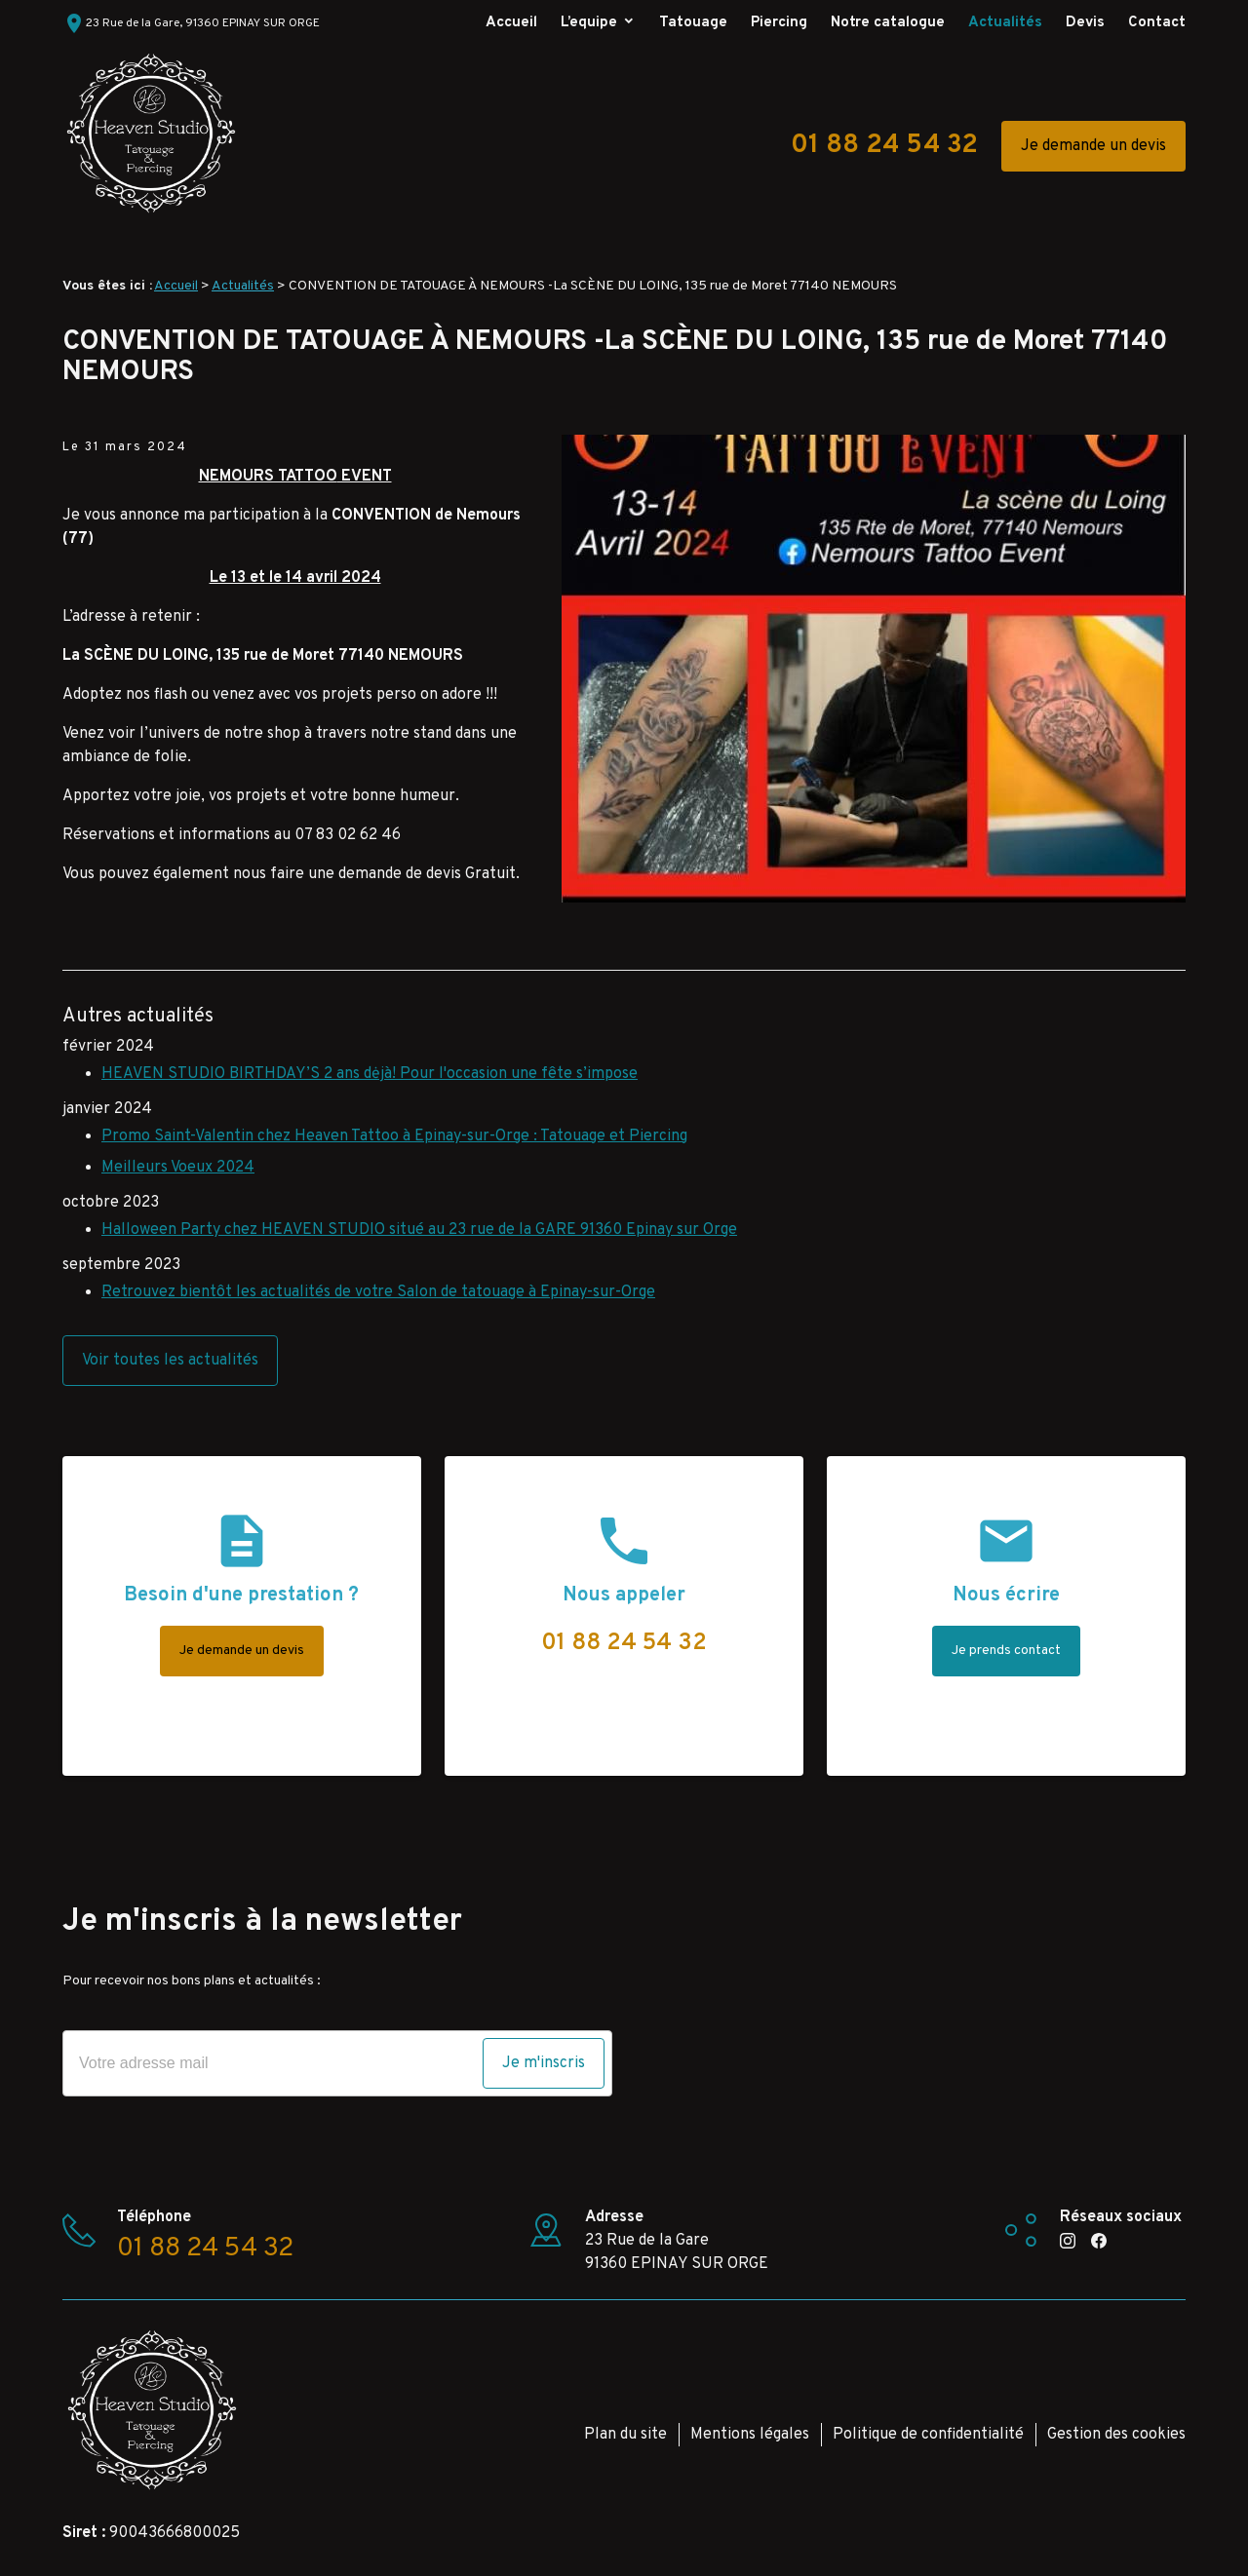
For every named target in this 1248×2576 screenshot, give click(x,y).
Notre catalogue (888, 23)
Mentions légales (749, 2434)
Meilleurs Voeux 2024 (177, 1167)
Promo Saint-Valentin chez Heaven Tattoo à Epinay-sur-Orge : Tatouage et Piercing (394, 1136)
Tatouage (693, 23)
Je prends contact (1006, 1650)
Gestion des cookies (1116, 2434)
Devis (1085, 23)
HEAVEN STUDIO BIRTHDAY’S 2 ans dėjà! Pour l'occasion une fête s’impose (369, 1074)
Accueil (511, 23)
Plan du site (625, 2434)
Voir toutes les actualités (170, 1360)
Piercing (779, 23)
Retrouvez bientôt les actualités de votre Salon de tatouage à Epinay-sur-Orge (378, 1292)
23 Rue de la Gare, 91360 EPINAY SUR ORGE (191, 23)
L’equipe (589, 23)
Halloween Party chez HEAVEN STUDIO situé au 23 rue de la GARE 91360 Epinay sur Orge (419, 1230)
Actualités (1005, 23)
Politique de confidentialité (928, 2434)
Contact (1157, 23)
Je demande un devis (1093, 146)
